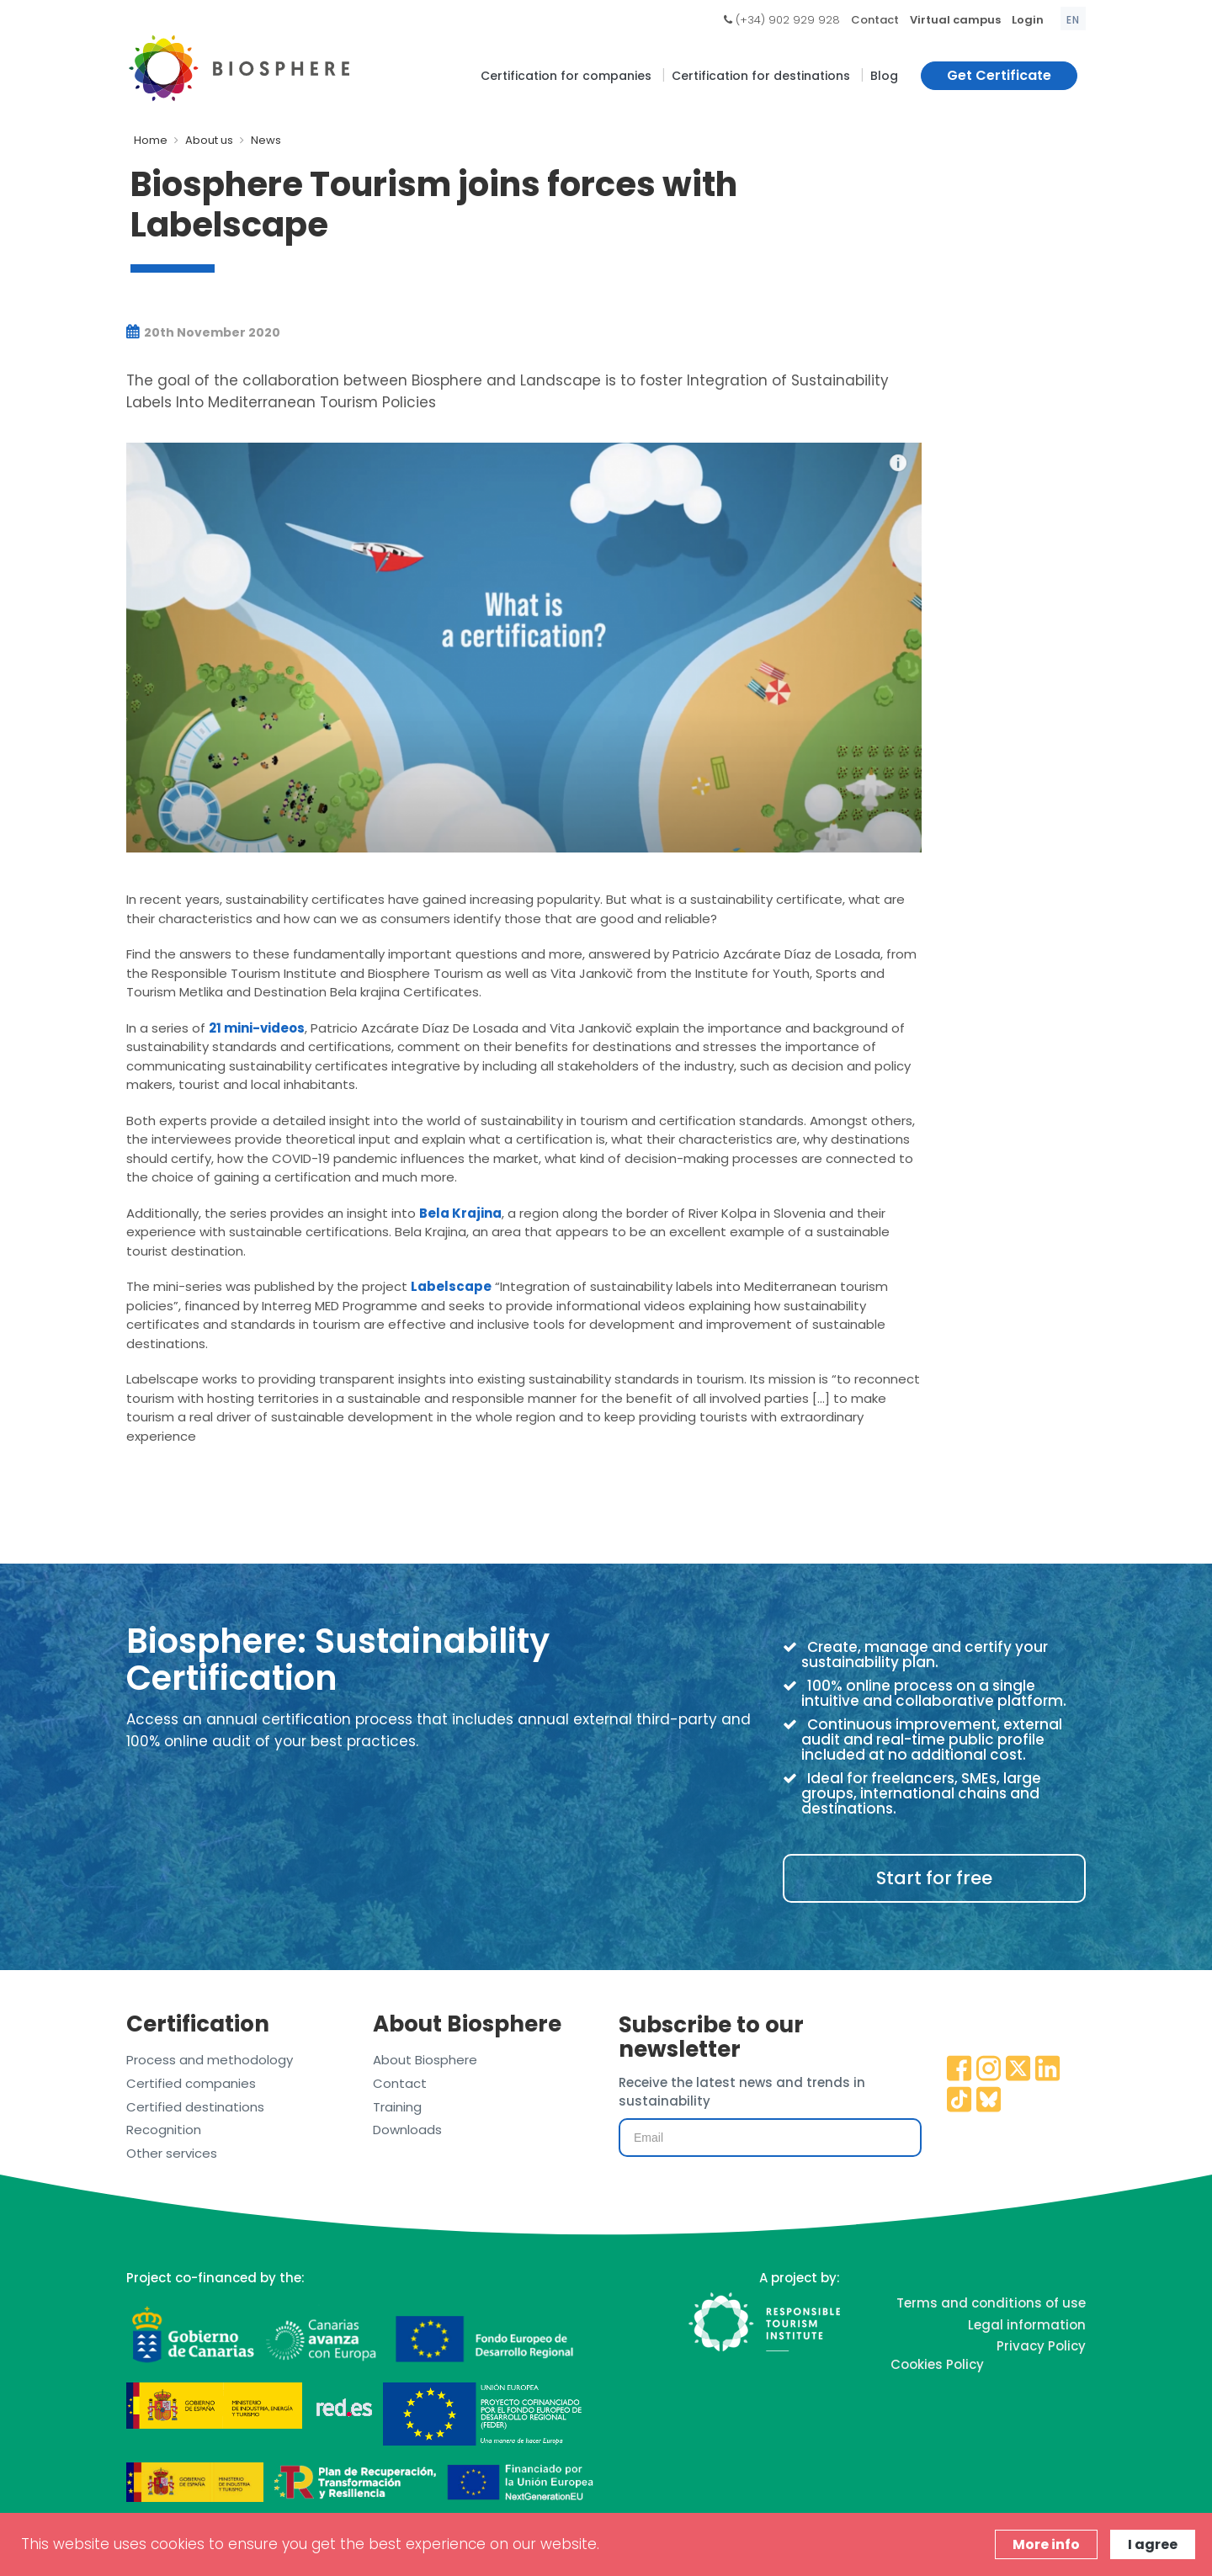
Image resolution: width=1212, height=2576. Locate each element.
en (1073, 20)
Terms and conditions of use (991, 2303)
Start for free (934, 1878)
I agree (1152, 2544)
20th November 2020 (203, 332)
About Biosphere (425, 2060)
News (266, 140)
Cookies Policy (937, 2364)
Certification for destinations (761, 75)
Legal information (1027, 2325)
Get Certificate (999, 75)
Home (150, 140)
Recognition (163, 2129)
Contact (875, 20)
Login (1028, 20)
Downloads (407, 2129)
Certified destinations (195, 2107)
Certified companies (191, 2083)
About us (209, 140)
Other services (171, 2153)
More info (1046, 2544)
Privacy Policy (1041, 2346)
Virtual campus (955, 20)
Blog (884, 75)
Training (397, 2107)
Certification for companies (566, 75)
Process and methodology (209, 2060)
